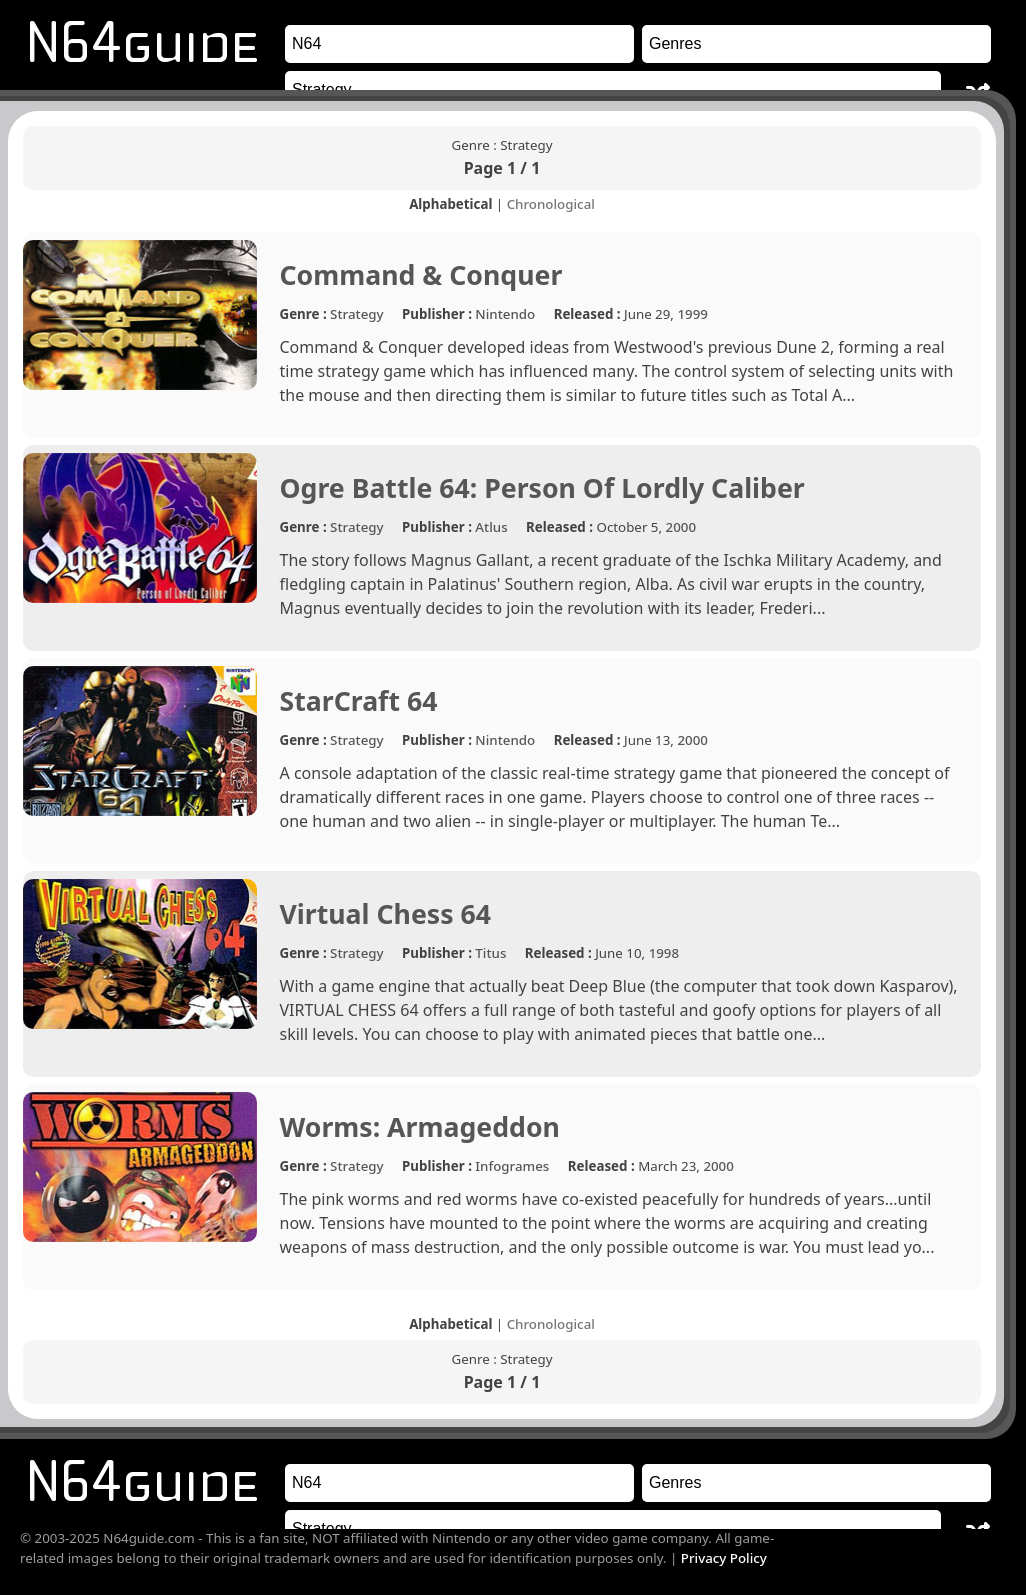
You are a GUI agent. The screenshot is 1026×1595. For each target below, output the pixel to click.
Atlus (491, 527)
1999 (692, 314)
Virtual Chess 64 (386, 914)
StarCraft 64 (359, 701)
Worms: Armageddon (420, 1127)
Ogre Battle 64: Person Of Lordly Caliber (542, 488)
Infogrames (512, 1166)
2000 (681, 527)
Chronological (551, 204)
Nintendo (505, 314)
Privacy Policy (724, 1558)
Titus (490, 953)
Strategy (357, 314)
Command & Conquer (421, 275)
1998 (664, 953)
